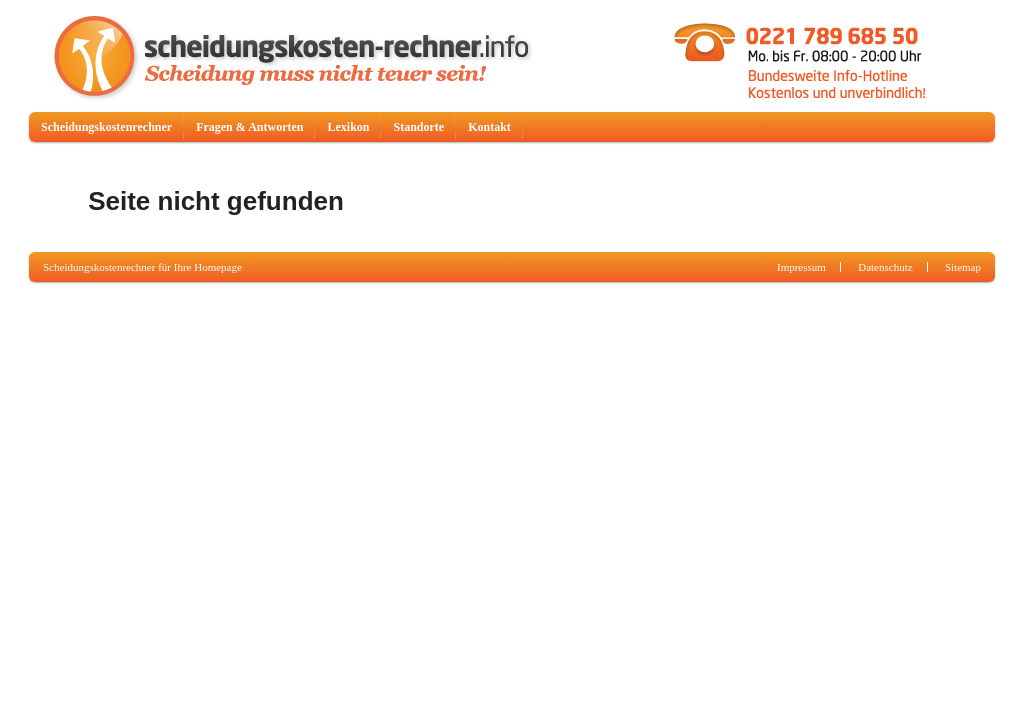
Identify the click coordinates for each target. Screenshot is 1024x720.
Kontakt (489, 127)
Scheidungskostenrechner (106, 127)
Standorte (418, 127)
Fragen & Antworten (249, 127)
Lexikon (348, 127)
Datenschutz (885, 267)
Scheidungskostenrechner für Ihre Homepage (142, 267)
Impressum (801, 267)
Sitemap (963, 267)
